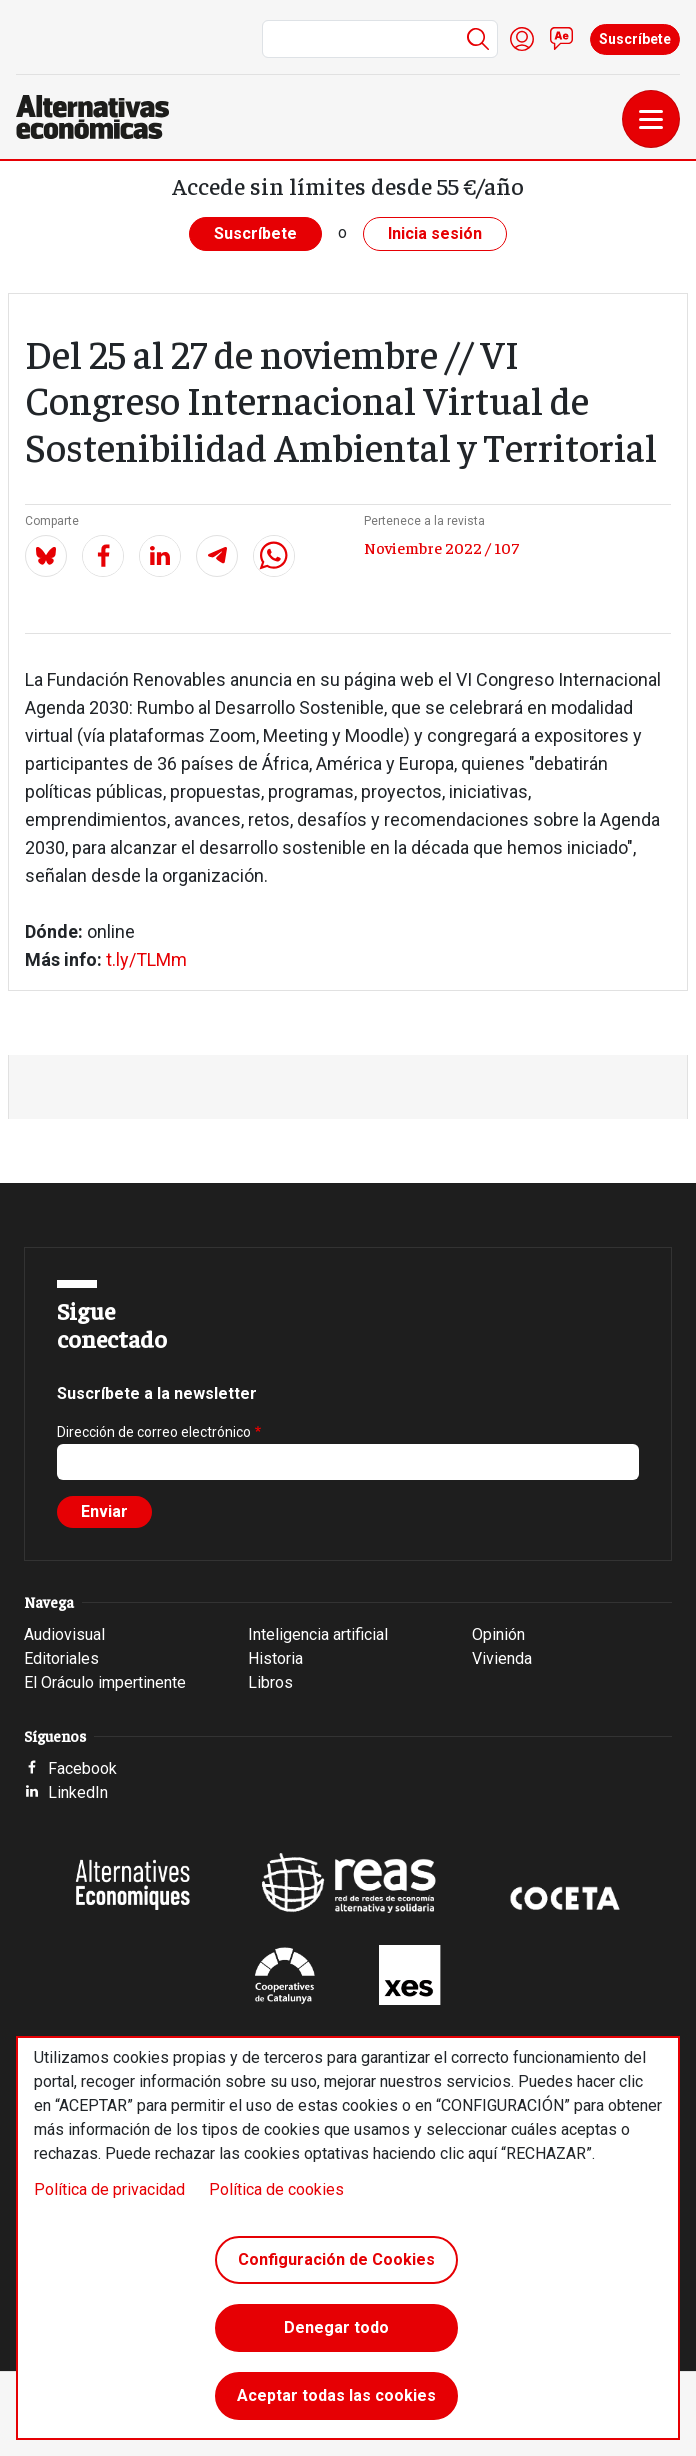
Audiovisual (64, 1634)
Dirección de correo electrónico (154, 1432)
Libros (270, 1682)
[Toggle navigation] (651, 119)
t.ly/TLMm (144, 959)
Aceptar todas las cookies (336, 2395)
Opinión (498, 1634)
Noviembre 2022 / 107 (441, 547)
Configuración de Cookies (336, 2259)
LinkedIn (78, 1792)
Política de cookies (276, 2189)
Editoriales (61, 1658)
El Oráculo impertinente (105, 1682)
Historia (275, 1658)
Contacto (562, 39)
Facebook (82, 1768)
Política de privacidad (109, 2189)
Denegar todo (336, 2327)
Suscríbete (635, 39)
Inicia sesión (435, 233)
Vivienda (502, 1658)
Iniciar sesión (522, 39)
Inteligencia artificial (318, 1634)
